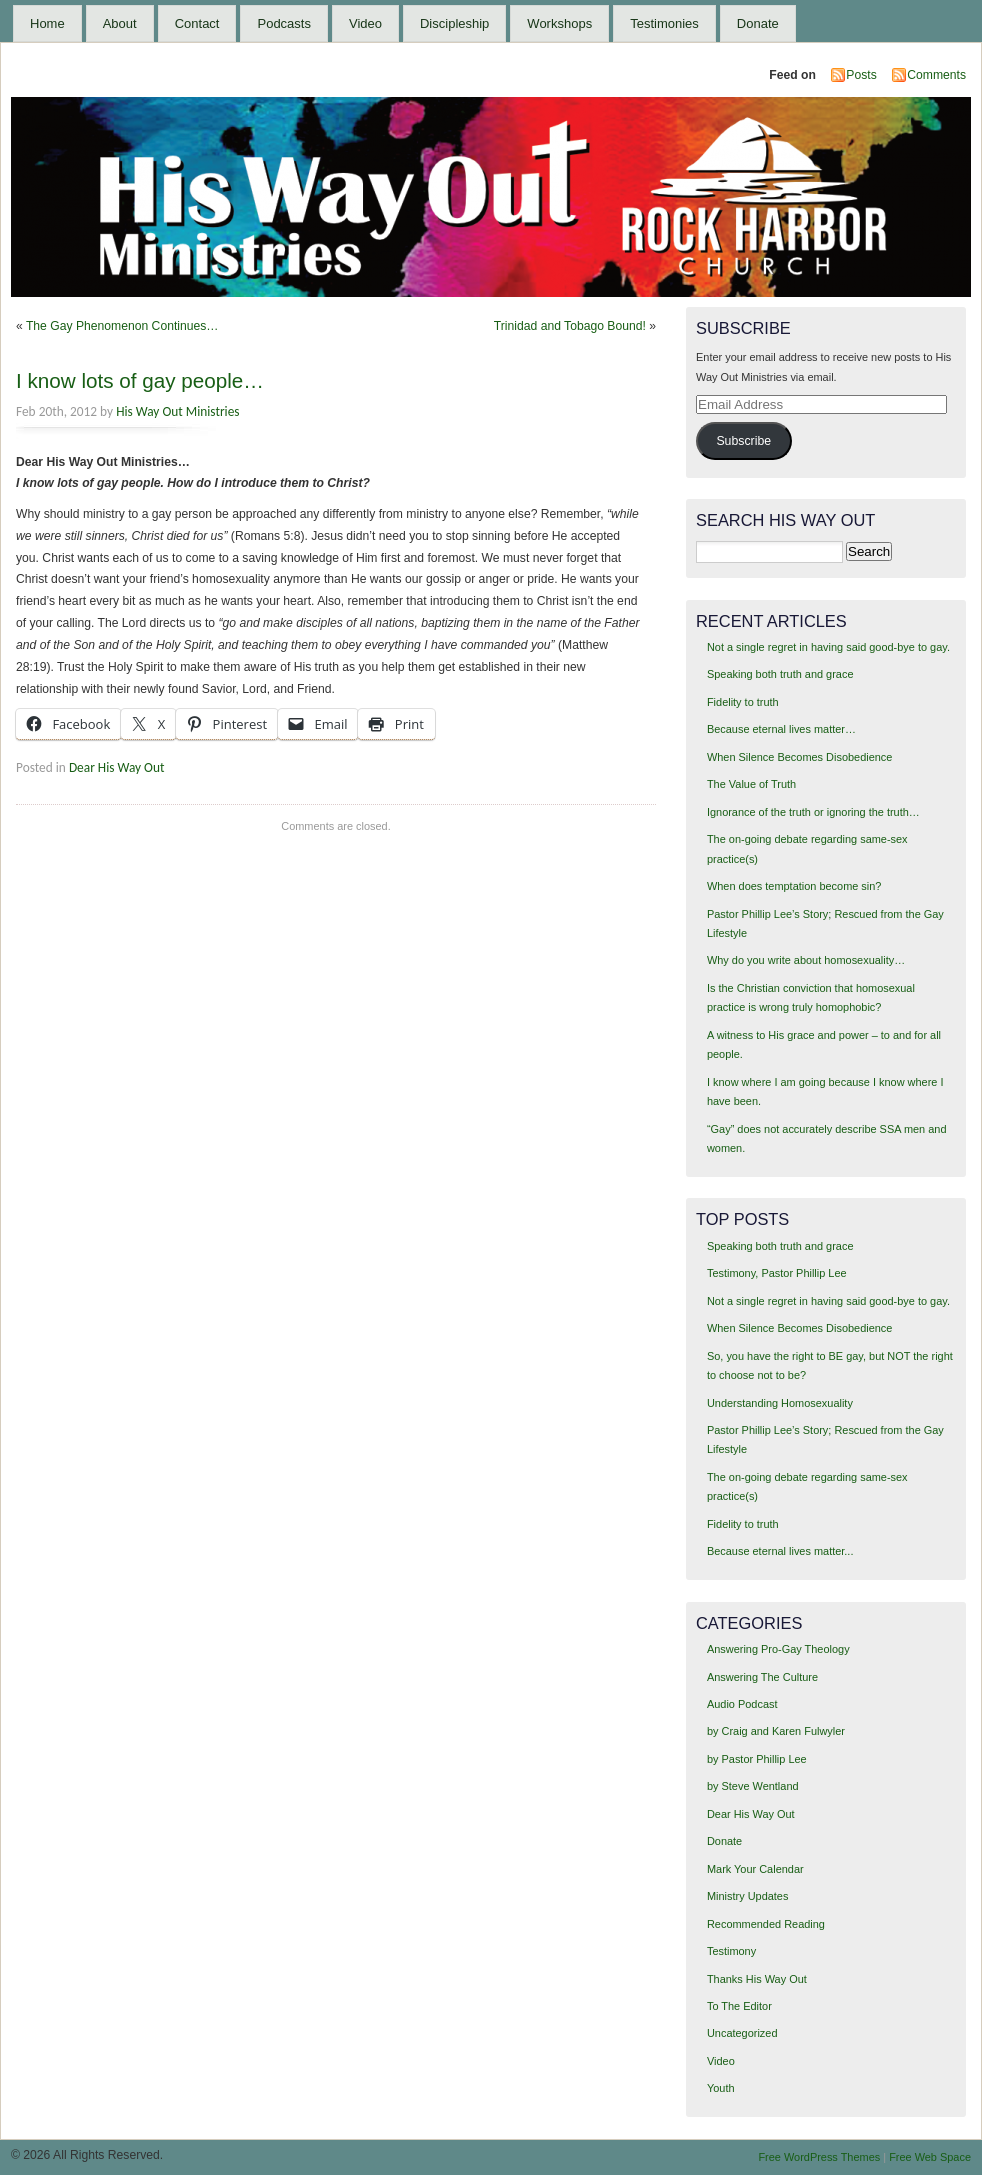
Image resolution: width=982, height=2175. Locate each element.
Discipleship (454, 23)
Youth (721, 2088)
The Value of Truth (751, 784)
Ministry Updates (747, 1896)
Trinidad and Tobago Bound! (570, 326)
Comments (936, 75)
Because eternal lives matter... (780, 1551)
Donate (758, 23)
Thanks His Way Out (757, 1979)
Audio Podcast (742, 1704)
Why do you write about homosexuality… (806, 960)
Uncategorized (742, 2033)
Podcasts (283, 23)
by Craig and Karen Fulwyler (776, 1731)
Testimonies (664, 23)
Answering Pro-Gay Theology (778, 1649)
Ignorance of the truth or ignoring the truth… (813, 812)
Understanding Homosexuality (780, 1403)
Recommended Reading (766, 1924)
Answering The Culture (762, 1677)
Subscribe (743, 441)
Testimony (731, 1951)
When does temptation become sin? (794, 886)
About (120, 23)
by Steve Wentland (753, 1786)
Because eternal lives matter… (781, 729)
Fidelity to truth (743, 702)
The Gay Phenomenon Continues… (122, 326)
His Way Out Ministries (177, 411)
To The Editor (739, 2006)
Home (47, 23)
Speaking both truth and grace (780, 674)
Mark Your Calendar (755, 1869)
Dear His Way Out (117, 767)
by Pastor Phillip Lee (757, 1759)
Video (365, 23)
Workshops (559, 23)
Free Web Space (930, 2157)
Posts (861, 75)
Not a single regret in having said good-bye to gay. (828, 647)
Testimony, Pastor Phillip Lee (777, 1273)
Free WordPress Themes (819, 2157)
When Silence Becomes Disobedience (799, 757)
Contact (197, 23)
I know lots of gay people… (140, 380)
